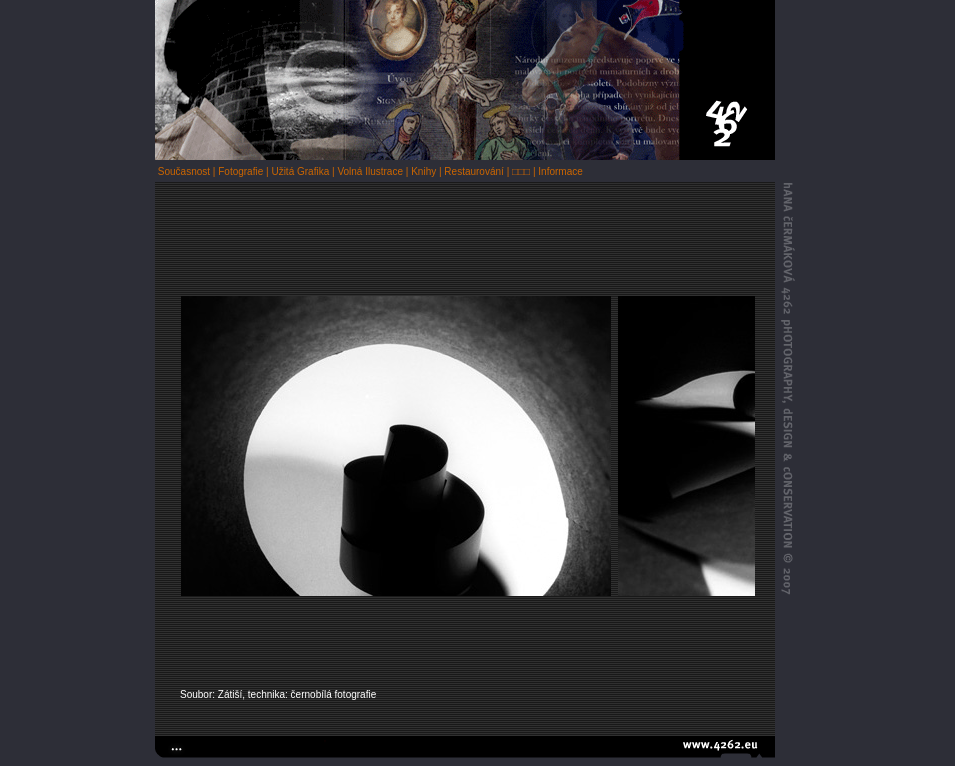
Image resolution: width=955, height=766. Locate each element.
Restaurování (473, 171)
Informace (560, 171)
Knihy (423, 171)
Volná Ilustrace (370, 171)
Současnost (184, 171)
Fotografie (240, 171)
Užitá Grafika (300, 171)
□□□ (521, 171)
